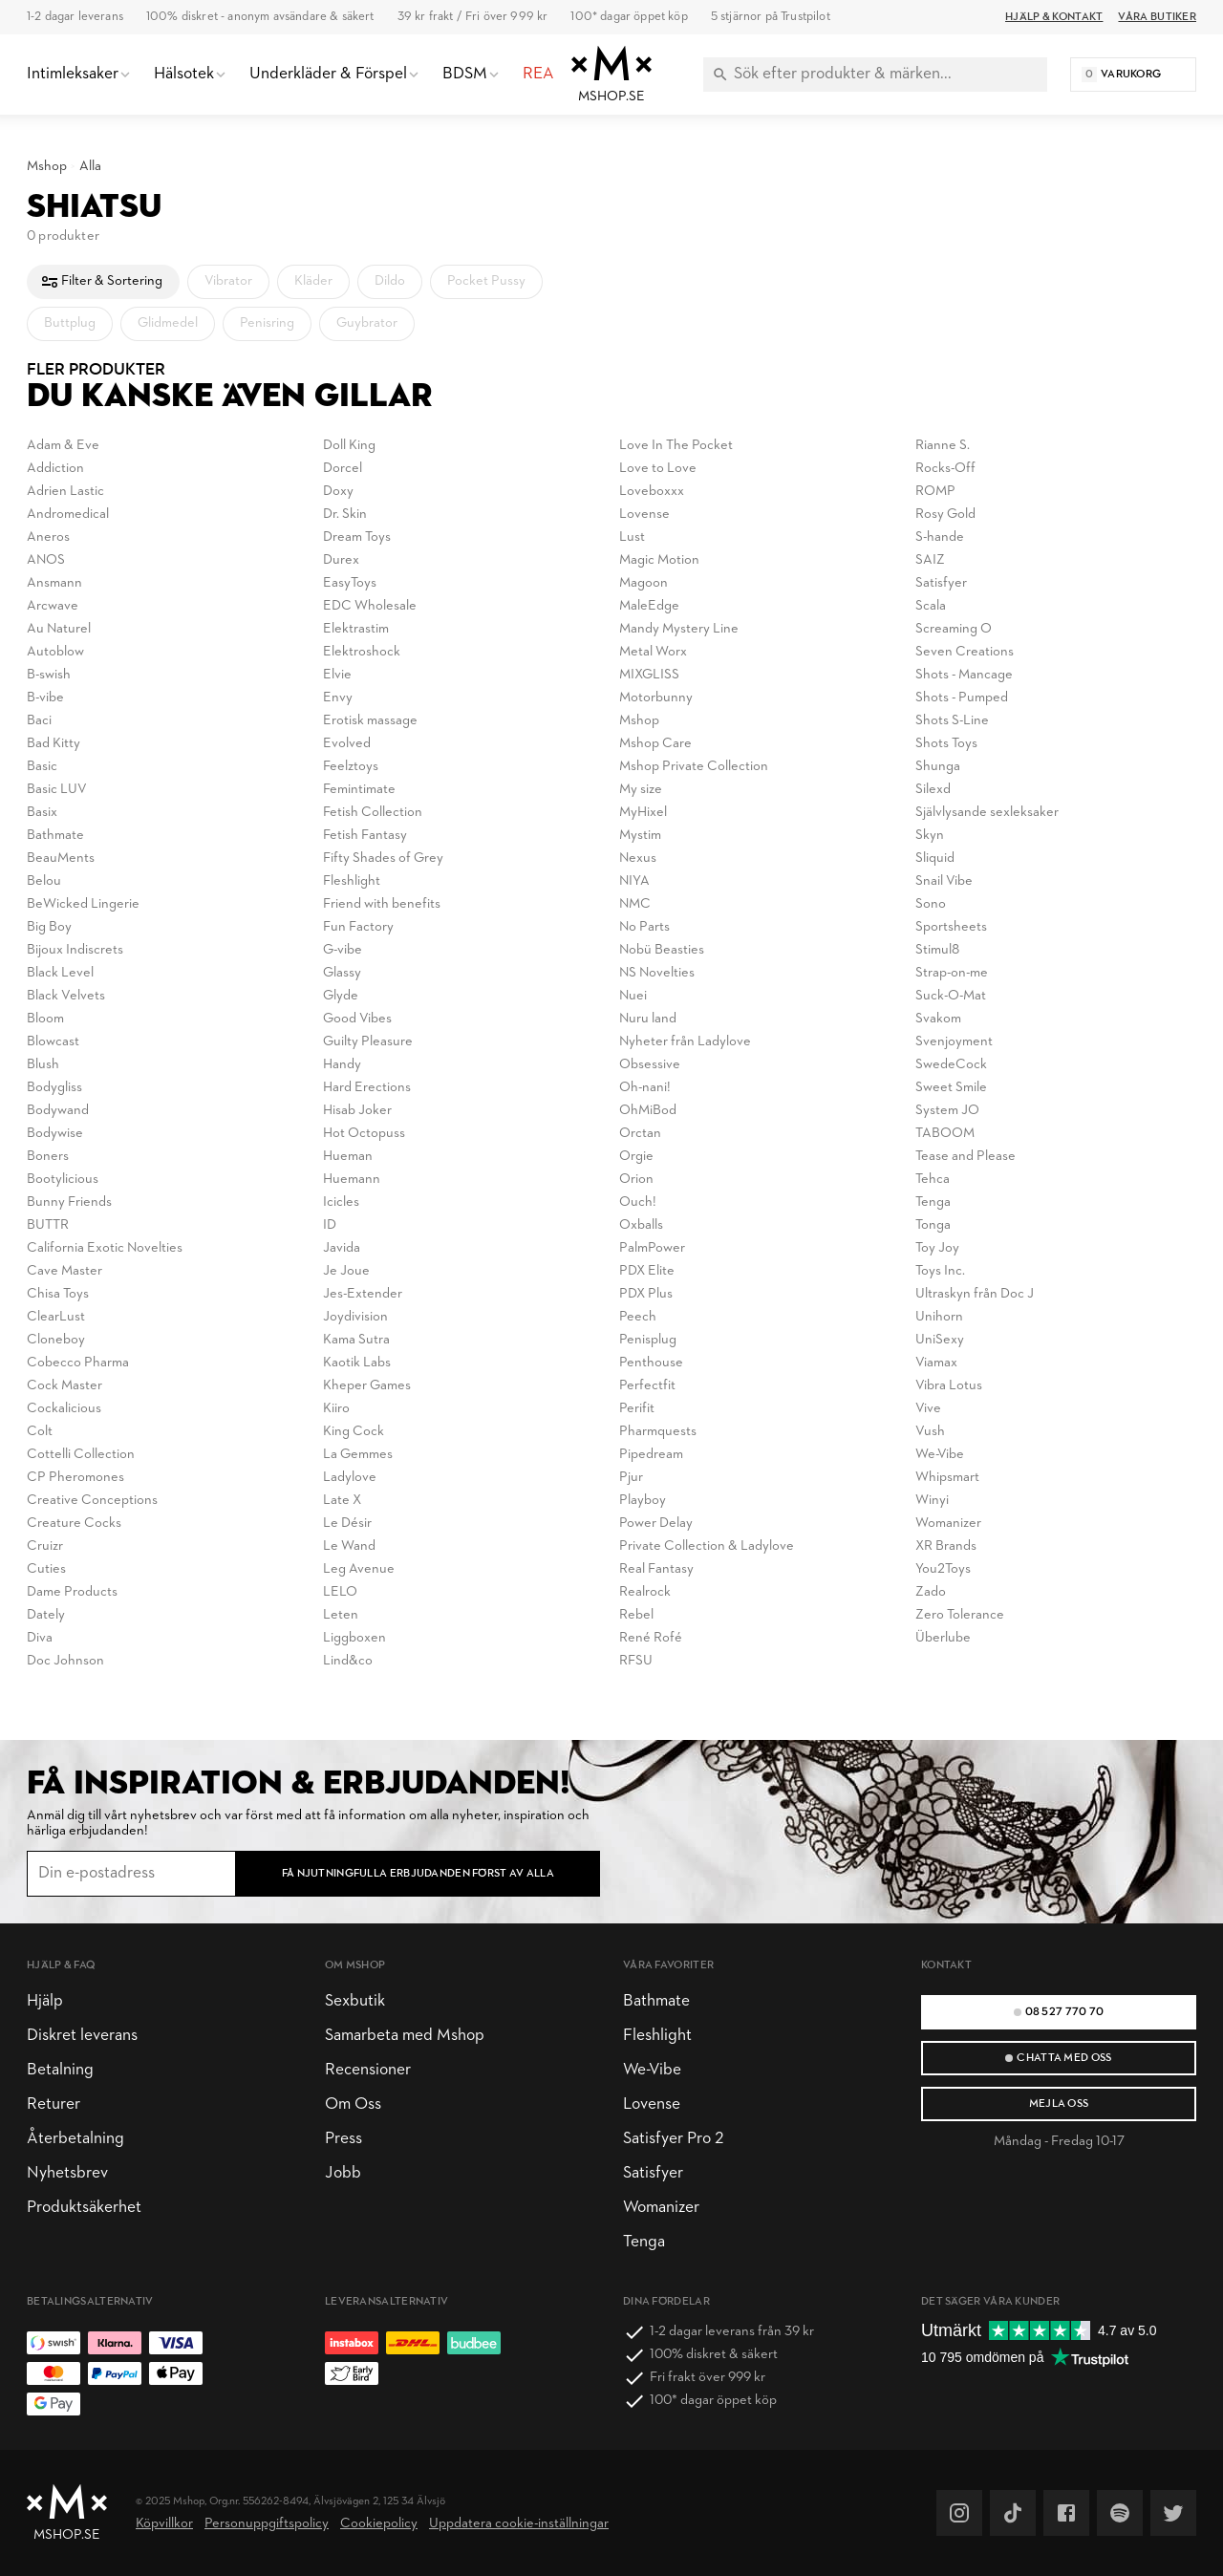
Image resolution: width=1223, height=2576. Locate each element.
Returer (53, 2104)
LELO (340, 1592)
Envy (338, 698)
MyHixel (643, 812)
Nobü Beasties (661, 950)
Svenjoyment (954, 1042)
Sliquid (935, 858)
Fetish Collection (372, 812)
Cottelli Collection (81, 1455)
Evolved (347, 744)
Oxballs (641, 1225)
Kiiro (336, 1409)
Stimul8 (937, 950)
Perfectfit (647, 1386)
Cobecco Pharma (78, 1363)
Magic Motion (659, 560)
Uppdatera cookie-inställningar (519, 2524)
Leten (340, 1615)
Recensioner (368, 2070)
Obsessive (649, 1065)
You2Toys (943, 1569)
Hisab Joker (357, 1111)
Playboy (642, 1500)
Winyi (932, 1500)
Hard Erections (367, 1088)
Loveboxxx (651, 491)
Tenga (933, 1202)
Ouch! (637, 1202)
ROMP (935, 491)
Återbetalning (75, 2139)
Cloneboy (56, 1340)
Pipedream (651, 1455)
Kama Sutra (356, 1340)
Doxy (338, 491)
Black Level (60, 973)
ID (329, 1225)
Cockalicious (64, 1409)
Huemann (351, 1179)
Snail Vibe (944, 881)
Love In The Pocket (676, 446)
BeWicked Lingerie (83, 904)
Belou (44, 881)
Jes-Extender (362, 1294)
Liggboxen (354, 1638)
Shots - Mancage (964, 675)
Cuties (46, 1569)
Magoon (643, 583)
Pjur (631, 1477)
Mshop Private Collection (693, 767)
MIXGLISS (649, 675)
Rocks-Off (945, 469)
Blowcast (53, 1042)
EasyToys (349, 583)
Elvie (337, 675)
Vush (930, 1432)
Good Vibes (357, 1019)
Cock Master (64, 1386)
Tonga (933, 1225)
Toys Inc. (940, 1271)
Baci (39, 721)
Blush (43, 1065)
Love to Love (658, 469)
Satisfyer (941, 583)
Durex (341, 560)
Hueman (348, 1156)
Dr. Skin (345, 514)
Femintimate (359, 790)
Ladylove (349, 1477)
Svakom (938, 1019)
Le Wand (349, 1546)
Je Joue (346, 1271)
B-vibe (45, 698)
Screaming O (953, 629)
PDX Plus (646, 1294)
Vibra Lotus (948, 1386)
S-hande (939, 537)
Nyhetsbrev (67, 2173)
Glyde (340, 996)
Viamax (936, 1363)
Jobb (343, 2173)
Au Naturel (59, 629)
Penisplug (647, 1340)
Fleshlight (351, 881)
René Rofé (650, 1638)
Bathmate (55, 835)
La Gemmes (358, 1455)
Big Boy (49, 927)
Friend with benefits (381, 904)
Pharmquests (658, 1432)
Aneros (48, 537)
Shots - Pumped (961, 698)
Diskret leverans (82, 2036)
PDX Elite (647, 1271)
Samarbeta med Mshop (404, 2036)
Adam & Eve (63, 446)
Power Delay (656, 1523)
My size (640, 790)
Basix (42, 812)
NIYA (634, 881)
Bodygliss (54, 1088)
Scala (930, 606)
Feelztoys (350, 767)
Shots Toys (946, 744)
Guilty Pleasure (368, 1042)
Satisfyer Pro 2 (673, 2139)
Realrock (645, 1592)
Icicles (341, 1202)
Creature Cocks (74, 1523)
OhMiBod (647, 1111)
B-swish (49, 675)
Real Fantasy (656, 1569)
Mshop (47, 167)
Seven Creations (964, 652)
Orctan (640, 1134)
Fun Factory (358, 927)
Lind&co (348, 1661)
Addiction (55, 469)
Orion (636, 1179)
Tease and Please (965, 1156)
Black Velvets (66, 996)
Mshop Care (655, 744)
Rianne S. (942, 446)
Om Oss (353, 2104)
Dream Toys (357, 537)
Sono (930, 904)
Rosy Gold (945, 514)
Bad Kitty (53, 744)
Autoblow (55, 652)
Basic (42, 767)
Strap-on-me (951, 973)
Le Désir (347, 1523)
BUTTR (48, 1225)
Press (343, 2139)
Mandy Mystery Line (679, 629)
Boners (48, 1156)
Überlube (943, 1638)
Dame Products (72, 1592)
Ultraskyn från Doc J (974, 1294)
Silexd (933, 790)
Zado (930, 1592)
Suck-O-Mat (950, 996)
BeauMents (61, 858)
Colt (40, 1432)
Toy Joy (937, 1248)
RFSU (636, 1661)
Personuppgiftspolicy (266, 2524)
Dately (46, 1615)
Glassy (342, 973)
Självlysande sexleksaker (987, 812)
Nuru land (647, 1019)
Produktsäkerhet (84, 2208)
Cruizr (45, 1546)
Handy (342, 1065)
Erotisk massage (370, 721)
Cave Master (64, 1271)
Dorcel (342, 469)
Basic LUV (57, 790)
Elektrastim (356, 629)
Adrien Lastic (65, 491)
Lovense (644, 514)
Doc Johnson (65, 1661)
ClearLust (56, 1317)
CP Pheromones (75, 1477)
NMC (635, 904)
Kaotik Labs (357, 1363)
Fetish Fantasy (365, 835)
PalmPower (652, 1248)
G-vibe (342, 950)
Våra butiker (1157, 17)
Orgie (636, 1156)
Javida (341, 1248)
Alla (90, 167)
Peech (637, 1317)
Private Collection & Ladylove (706, 1546)
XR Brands (945, 1546)
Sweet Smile (951, 1088)
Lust (632, 537)
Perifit (636, 1409)
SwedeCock (951, 1065)
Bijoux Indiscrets (75, 950)
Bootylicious (62, 1179)
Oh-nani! (645, 1088)
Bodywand (58, 1111)
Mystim (640, 835)
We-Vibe (939, 1455)
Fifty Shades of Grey (383, 858)
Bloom (45, 1019)
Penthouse (651, 1363)
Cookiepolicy (379, 2524)
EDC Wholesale (370, 606)
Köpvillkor (164, 2524)
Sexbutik (355, 2001)
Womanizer (948, 1523)
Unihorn (939, 1317)
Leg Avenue (359, 1569)
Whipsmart (947, 1477)
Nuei (633, 996)
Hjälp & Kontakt (1054, 17)
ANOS (46, 560)
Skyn (929, 835)
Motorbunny (656, 698)
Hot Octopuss (364, 1134)
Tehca (932, 1179)
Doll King (349, 446)
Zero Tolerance (959, 1615)
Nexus (637, 858)
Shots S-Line (952, 721)
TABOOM (945, 1134)
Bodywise (55, 1134)
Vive (928, 1409)
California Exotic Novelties (104, 1248)
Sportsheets (951, 927)
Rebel (636, 1615)
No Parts (644, 927)
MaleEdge (649, 606)
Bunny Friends (69, 1202)
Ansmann (54, 583)
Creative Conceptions (92, 1500)
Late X (342, 1500)
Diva (40, 1638)
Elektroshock (361, 652)
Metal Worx (653, 652)
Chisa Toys (58, 1294)
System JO (947, 1111)
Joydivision (355, 1317)
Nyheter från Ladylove (685, 1042)
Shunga (937, 767)
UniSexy (939, 1340)
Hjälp (45, 2001)
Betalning (60, 2070)
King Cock (353, 1432)
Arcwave (52, 606)
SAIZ (930, 560)
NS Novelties (657, 973)
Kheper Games (367, 1386)
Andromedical (68, 514)
